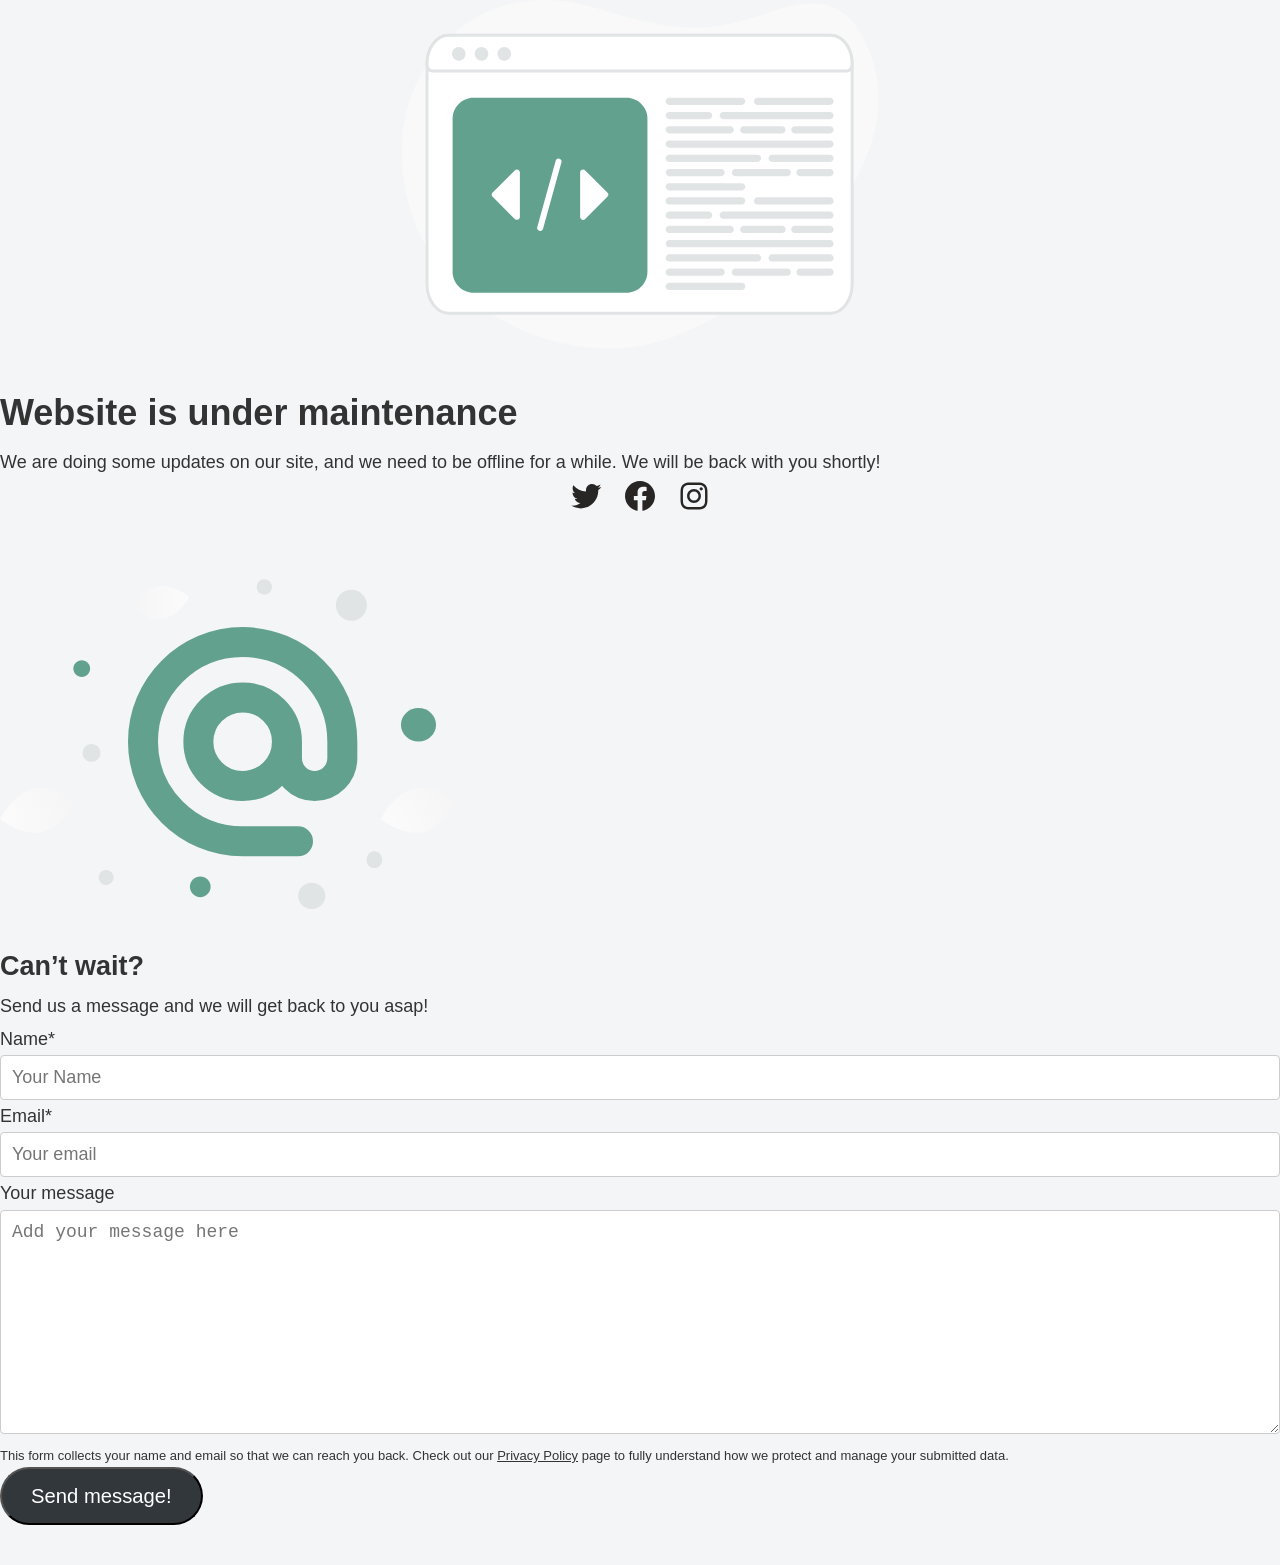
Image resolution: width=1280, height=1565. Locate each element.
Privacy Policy (537, 1495)
